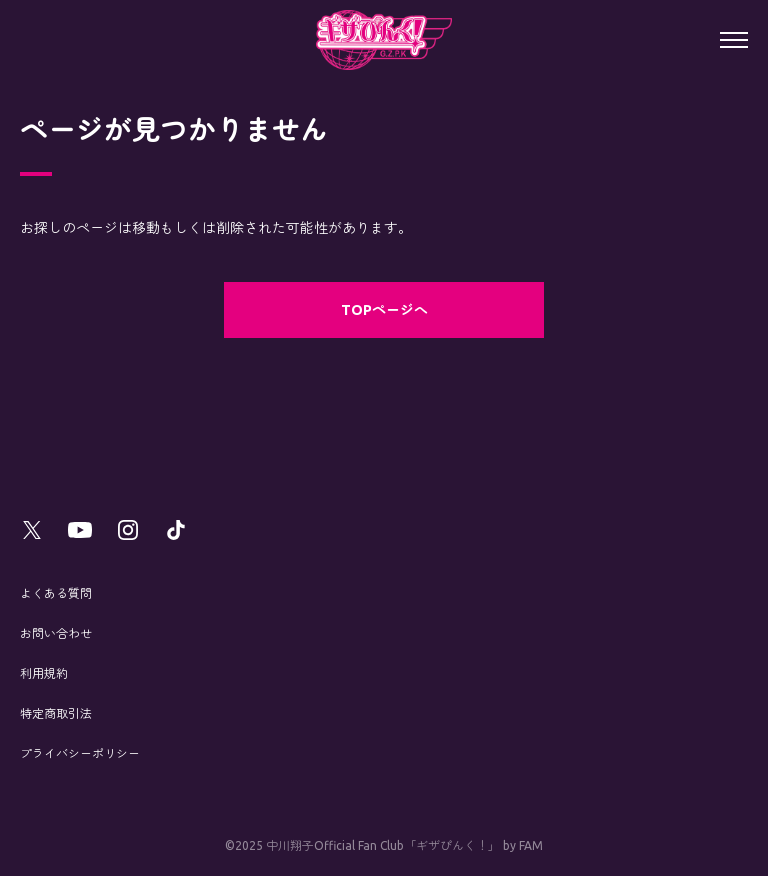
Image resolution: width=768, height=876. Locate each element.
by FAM (523, 845)
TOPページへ (384, 310)
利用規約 (44, 673)
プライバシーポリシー (80, 753)
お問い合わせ (56, 633)
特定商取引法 (56, 713)
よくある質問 (56, 593)
